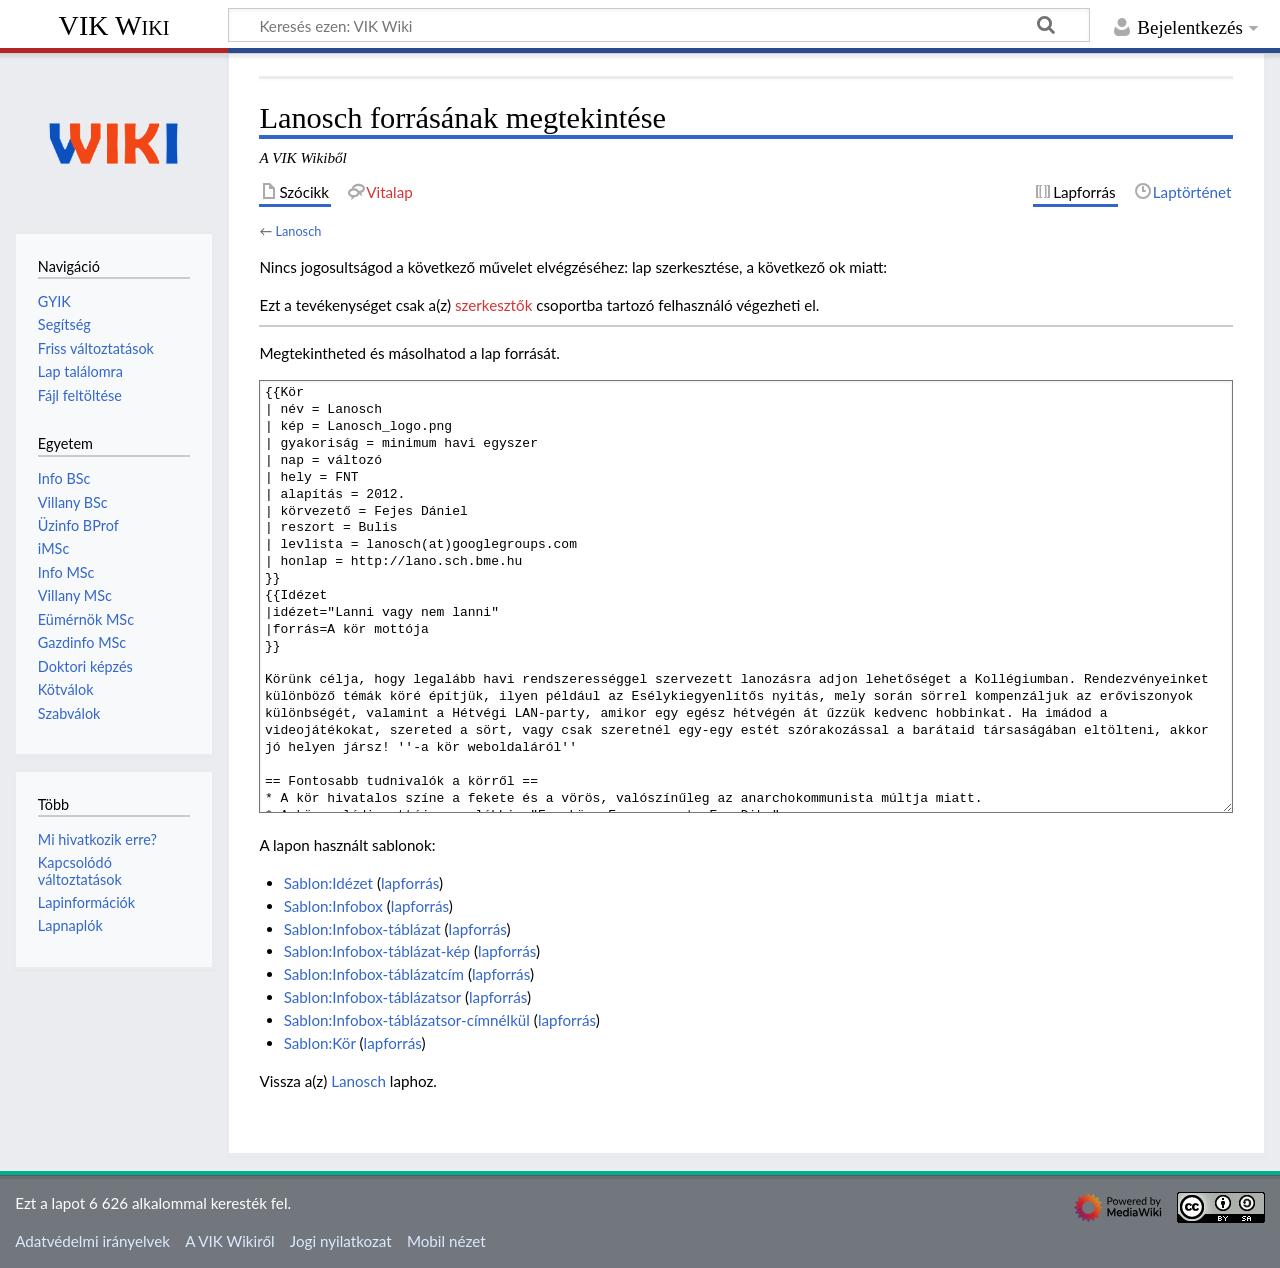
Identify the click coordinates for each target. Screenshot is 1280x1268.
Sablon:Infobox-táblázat (362, 929)
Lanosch (298, 231)
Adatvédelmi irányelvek (92, 1241)
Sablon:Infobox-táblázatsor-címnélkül (407, 1020)
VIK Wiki (114, 25)
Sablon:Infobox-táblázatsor (372, 997)
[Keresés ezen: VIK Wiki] (659, 25)
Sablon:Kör (320, 1043)
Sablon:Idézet (328, 883)
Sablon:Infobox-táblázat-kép (377, 951)
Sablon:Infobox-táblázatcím (374, 974)
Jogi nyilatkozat (341, 1241)
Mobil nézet (446, 1241)
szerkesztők (493, 305)
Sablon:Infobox (333, 906)
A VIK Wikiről (229, 1241)
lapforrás (410, 883)
